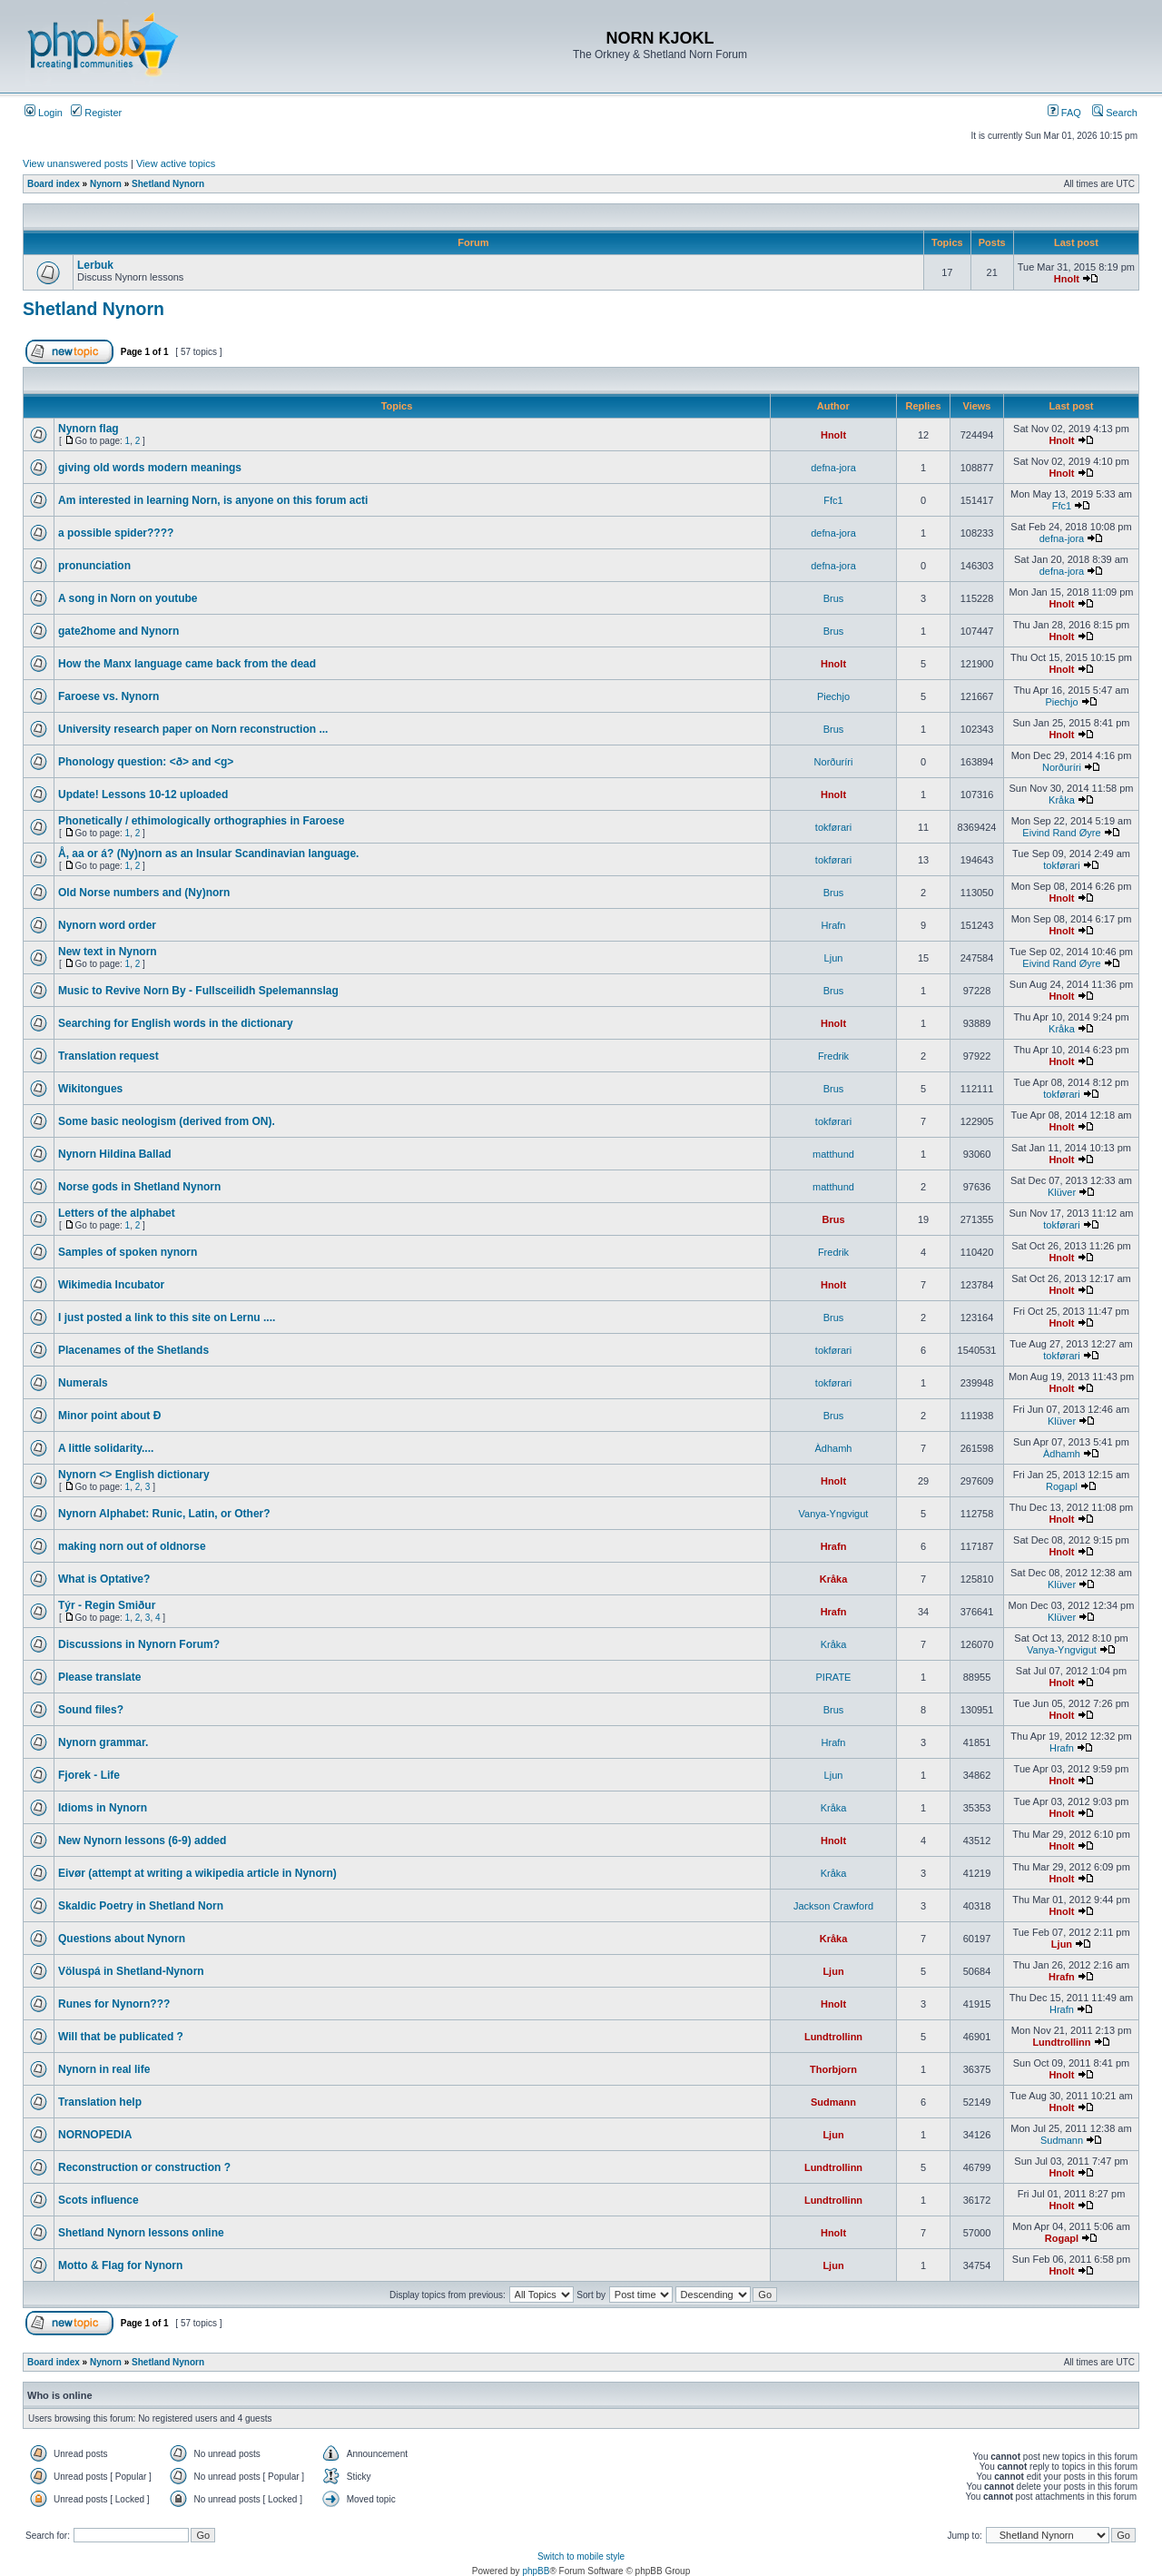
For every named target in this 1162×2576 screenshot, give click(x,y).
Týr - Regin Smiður (106, 1605)
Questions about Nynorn (121, 1938)
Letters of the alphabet (116, 1213)
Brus (833, 598)
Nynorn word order (107, 925)
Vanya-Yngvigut (834, 1513)
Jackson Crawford (833, 1905)
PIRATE (834, 1677)
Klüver (1062, 1192)
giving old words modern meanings (149, 467)
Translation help (100, 2102)
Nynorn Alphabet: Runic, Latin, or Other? (164, 1513)
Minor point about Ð (109, 1415)
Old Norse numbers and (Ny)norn (144, 892)
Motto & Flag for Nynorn (120, 2265)
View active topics (175, 163)
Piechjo (833, 696)
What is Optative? (104, 1579)
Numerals (83, 1383)
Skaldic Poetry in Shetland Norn (140, 1906)
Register (96, 112)
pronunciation (94, 565)
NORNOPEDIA (95, 2134)
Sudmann (833, 2102)
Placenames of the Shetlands (133, 1350)
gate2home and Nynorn (118, 631)
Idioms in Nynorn (102, 1807)
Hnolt (1066, 278)
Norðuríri (833, 761)
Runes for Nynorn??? (114, 2004)
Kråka (1062, 800)
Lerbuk (95, 265)
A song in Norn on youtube (128, 598)
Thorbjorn (833, 2069)
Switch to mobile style (581, 2556)
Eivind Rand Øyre (1061, 832)
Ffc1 (832, 500)
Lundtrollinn (833, 2036)
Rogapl (1062, 1486)
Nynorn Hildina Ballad (115, 1154)
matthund (833, 1154)
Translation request (108, 1056)
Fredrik (833, 1056)
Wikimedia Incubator (111, 1284)
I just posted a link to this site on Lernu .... (166, 1317)
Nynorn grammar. (103, 1742)
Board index (53, 184)
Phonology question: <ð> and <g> (145, 761)
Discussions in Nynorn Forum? (139, 1644)
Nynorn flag (88, 428)
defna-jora (833, 467)
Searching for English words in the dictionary (175, 1023)
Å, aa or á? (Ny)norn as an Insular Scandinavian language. (208, 853)
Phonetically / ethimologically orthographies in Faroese (201, 820)
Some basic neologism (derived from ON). (166, 1121)
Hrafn (834, 925)
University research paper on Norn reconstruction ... (193, 729)
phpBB (535, 2571)
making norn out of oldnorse (132, 1546)
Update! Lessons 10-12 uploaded (143, 794)
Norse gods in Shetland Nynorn (139, 1186)
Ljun (833, 957)
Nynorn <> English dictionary (134, 1474)
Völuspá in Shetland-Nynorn (131, 1971)
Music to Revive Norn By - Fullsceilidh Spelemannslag (198, 990)
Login (44, 112)
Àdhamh (833, 1448)
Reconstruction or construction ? (144, 2167)
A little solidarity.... (105, 1448)
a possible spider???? (115, 533)
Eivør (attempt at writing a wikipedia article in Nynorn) (197, 1873)
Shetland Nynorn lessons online (141, 2232)
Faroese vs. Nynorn (108, 696)
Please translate (99, 1677)
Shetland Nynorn (168, 184)
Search (1114, 112)
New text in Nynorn (107, 951)
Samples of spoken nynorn (127, 1252)
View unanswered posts (75, 163)
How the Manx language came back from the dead (187, 663)
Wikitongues (90, 1088)
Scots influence (98, 2200)
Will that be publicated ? (120, 2036)
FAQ (1064, 112)
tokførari (833, 827)
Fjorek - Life (89, 1775)
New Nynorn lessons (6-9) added (142, 1840)
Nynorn (106, 184)
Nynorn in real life (104, 2069)
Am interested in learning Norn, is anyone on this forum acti (213, 500)
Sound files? (90, 1709)
